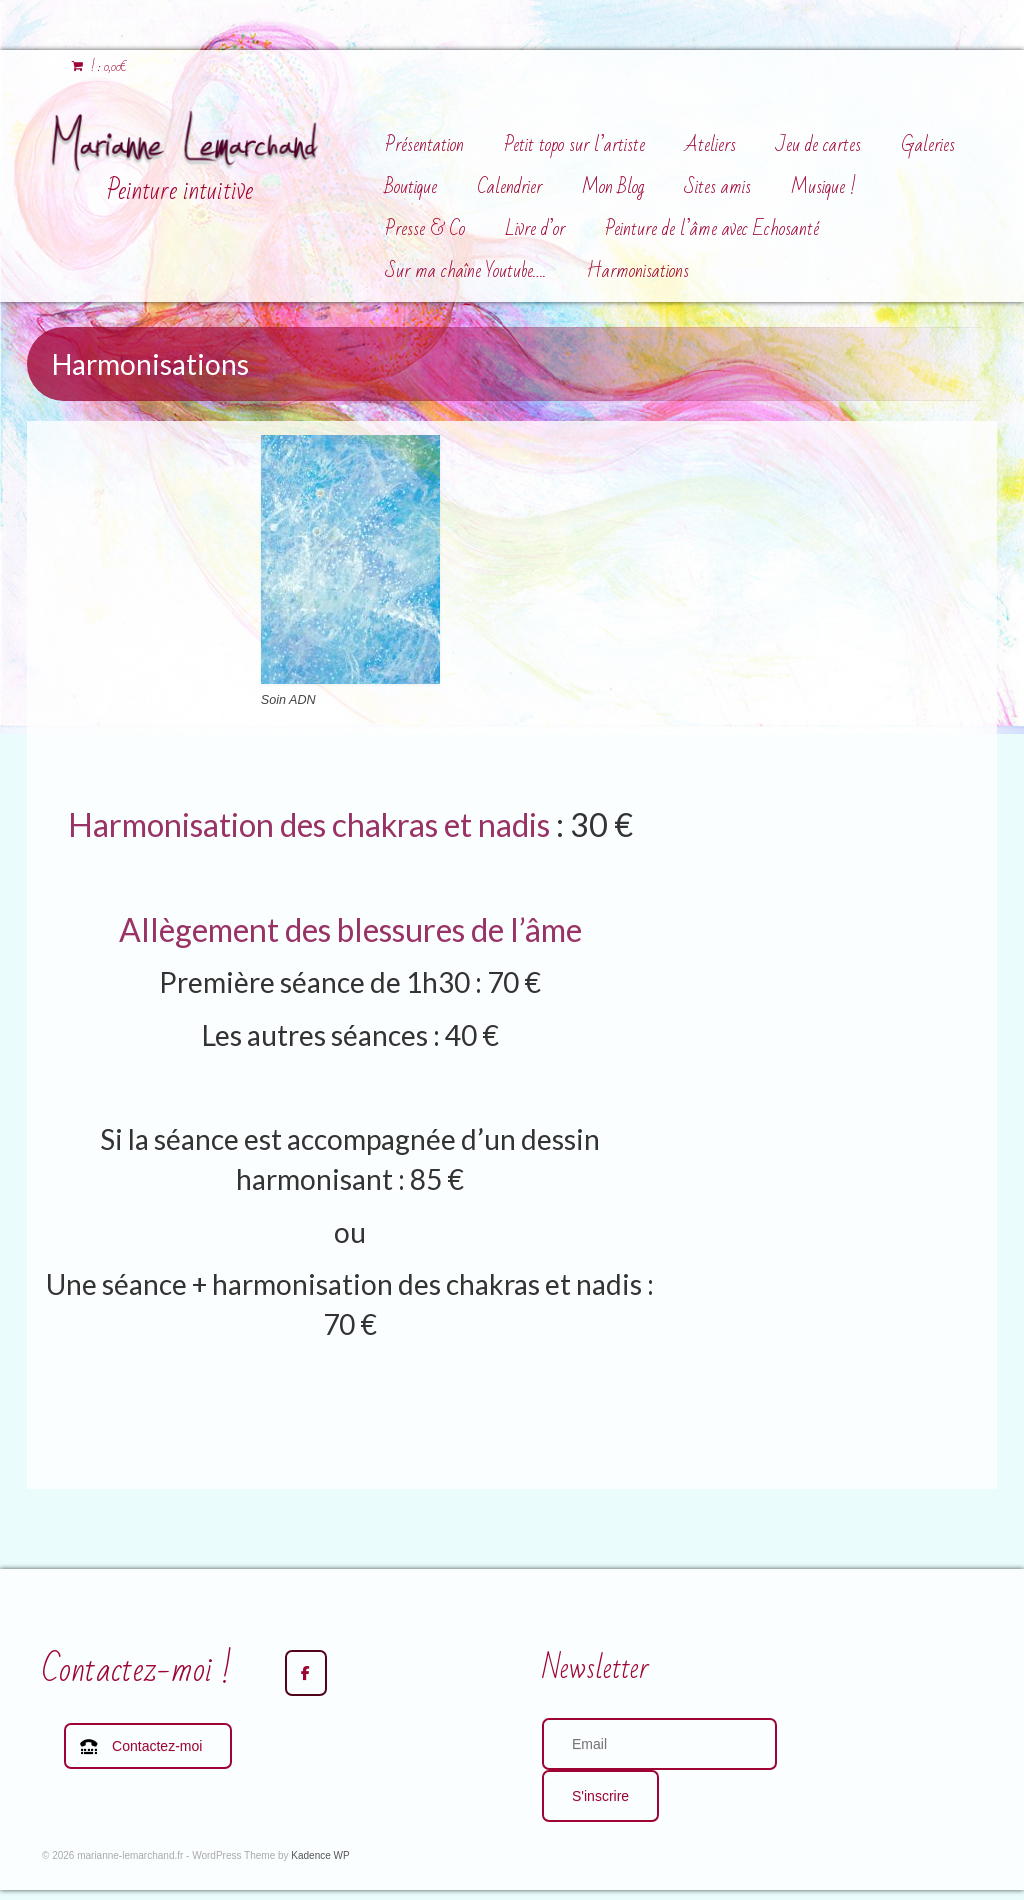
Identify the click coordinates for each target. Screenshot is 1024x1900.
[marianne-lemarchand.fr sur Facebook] (306, 1673)
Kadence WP (320, 1855)
